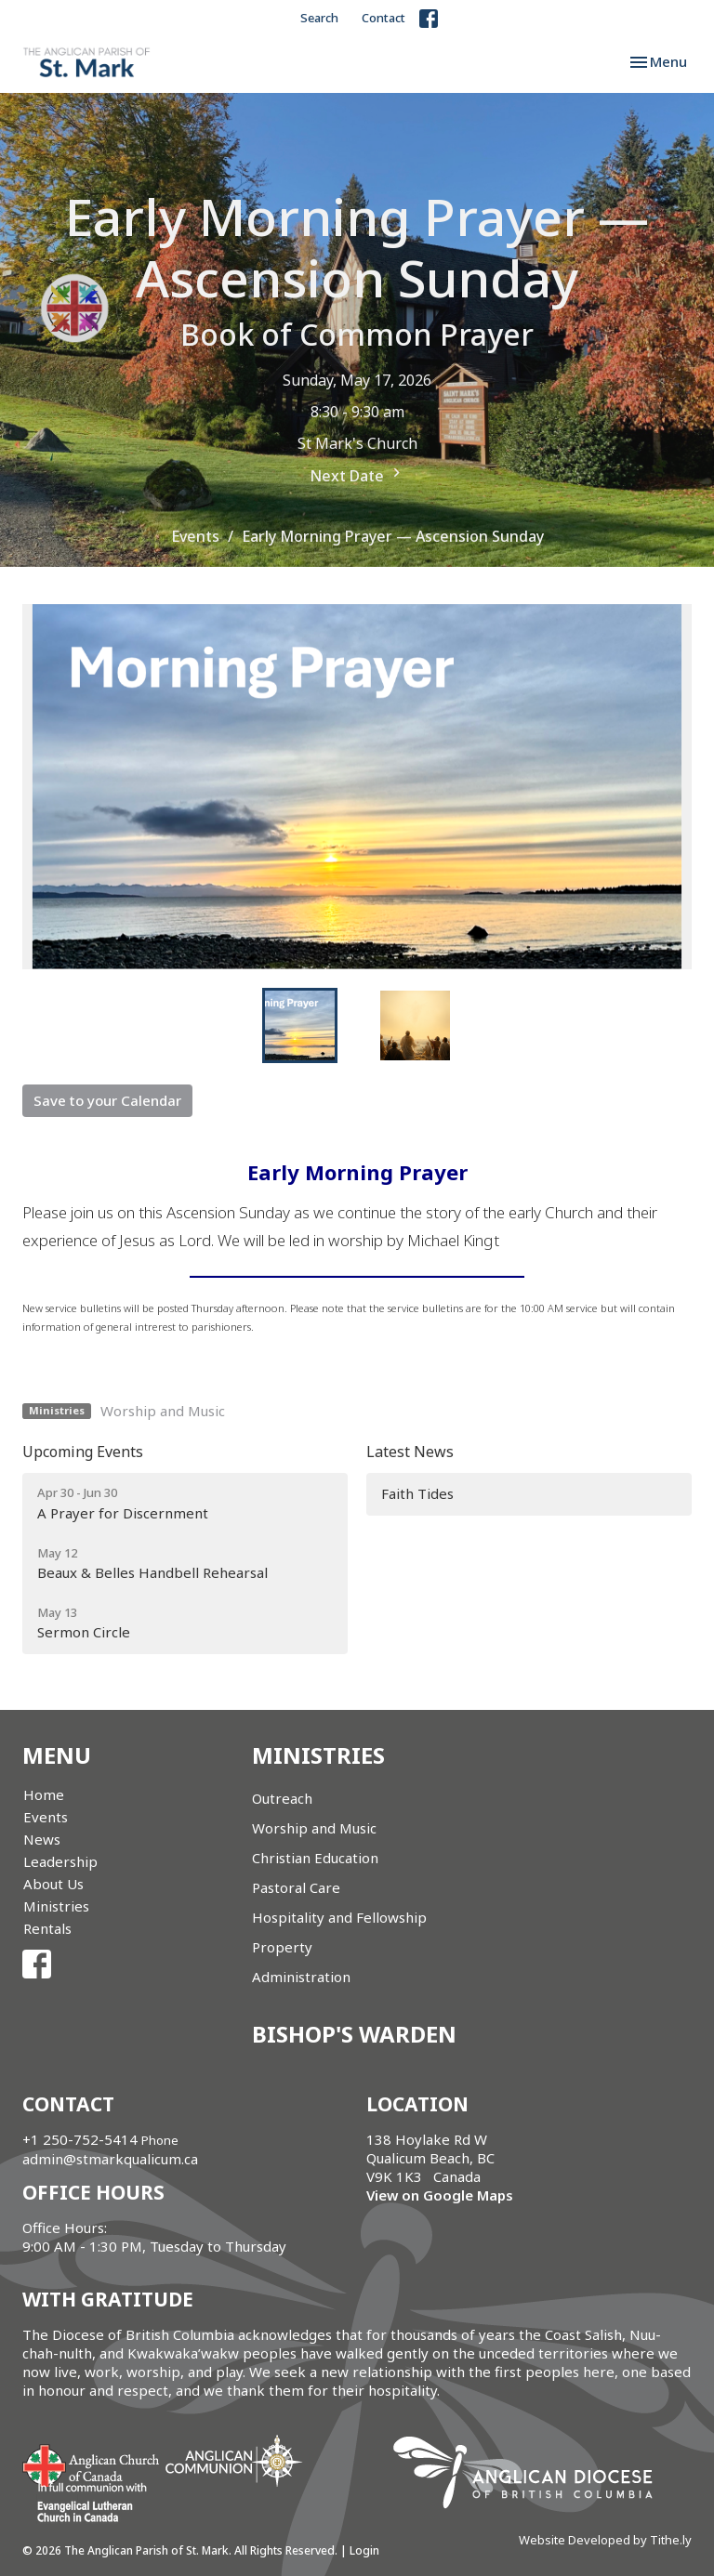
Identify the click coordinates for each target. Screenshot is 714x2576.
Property (282, 1947)
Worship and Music (162, 1410)
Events (195, 536)
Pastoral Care (296, 1887)
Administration (301, 1976)
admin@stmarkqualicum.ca (110, 2158)
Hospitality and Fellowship (339, 1917)
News (41, 1839)
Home (43, 1794)
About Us (53, 1883)
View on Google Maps (439, 2195)
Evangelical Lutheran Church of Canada (85, 2503)
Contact (383, 17)
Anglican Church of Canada (91, 2463)
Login (364, 2550)
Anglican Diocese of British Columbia (532, 2475)
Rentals (47, 1928)
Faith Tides (417, 1493)
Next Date (357, 475)
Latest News (410, 1451)
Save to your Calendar (107, 1100)
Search (319, 17)
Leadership (60, 1861)
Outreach (282, 1798)
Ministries (56, 1906)
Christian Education (315, 1857)
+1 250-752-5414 (80, 2139)
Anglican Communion (234, 2460)
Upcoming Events (82, 1451)
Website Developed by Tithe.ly (605, 2539)
